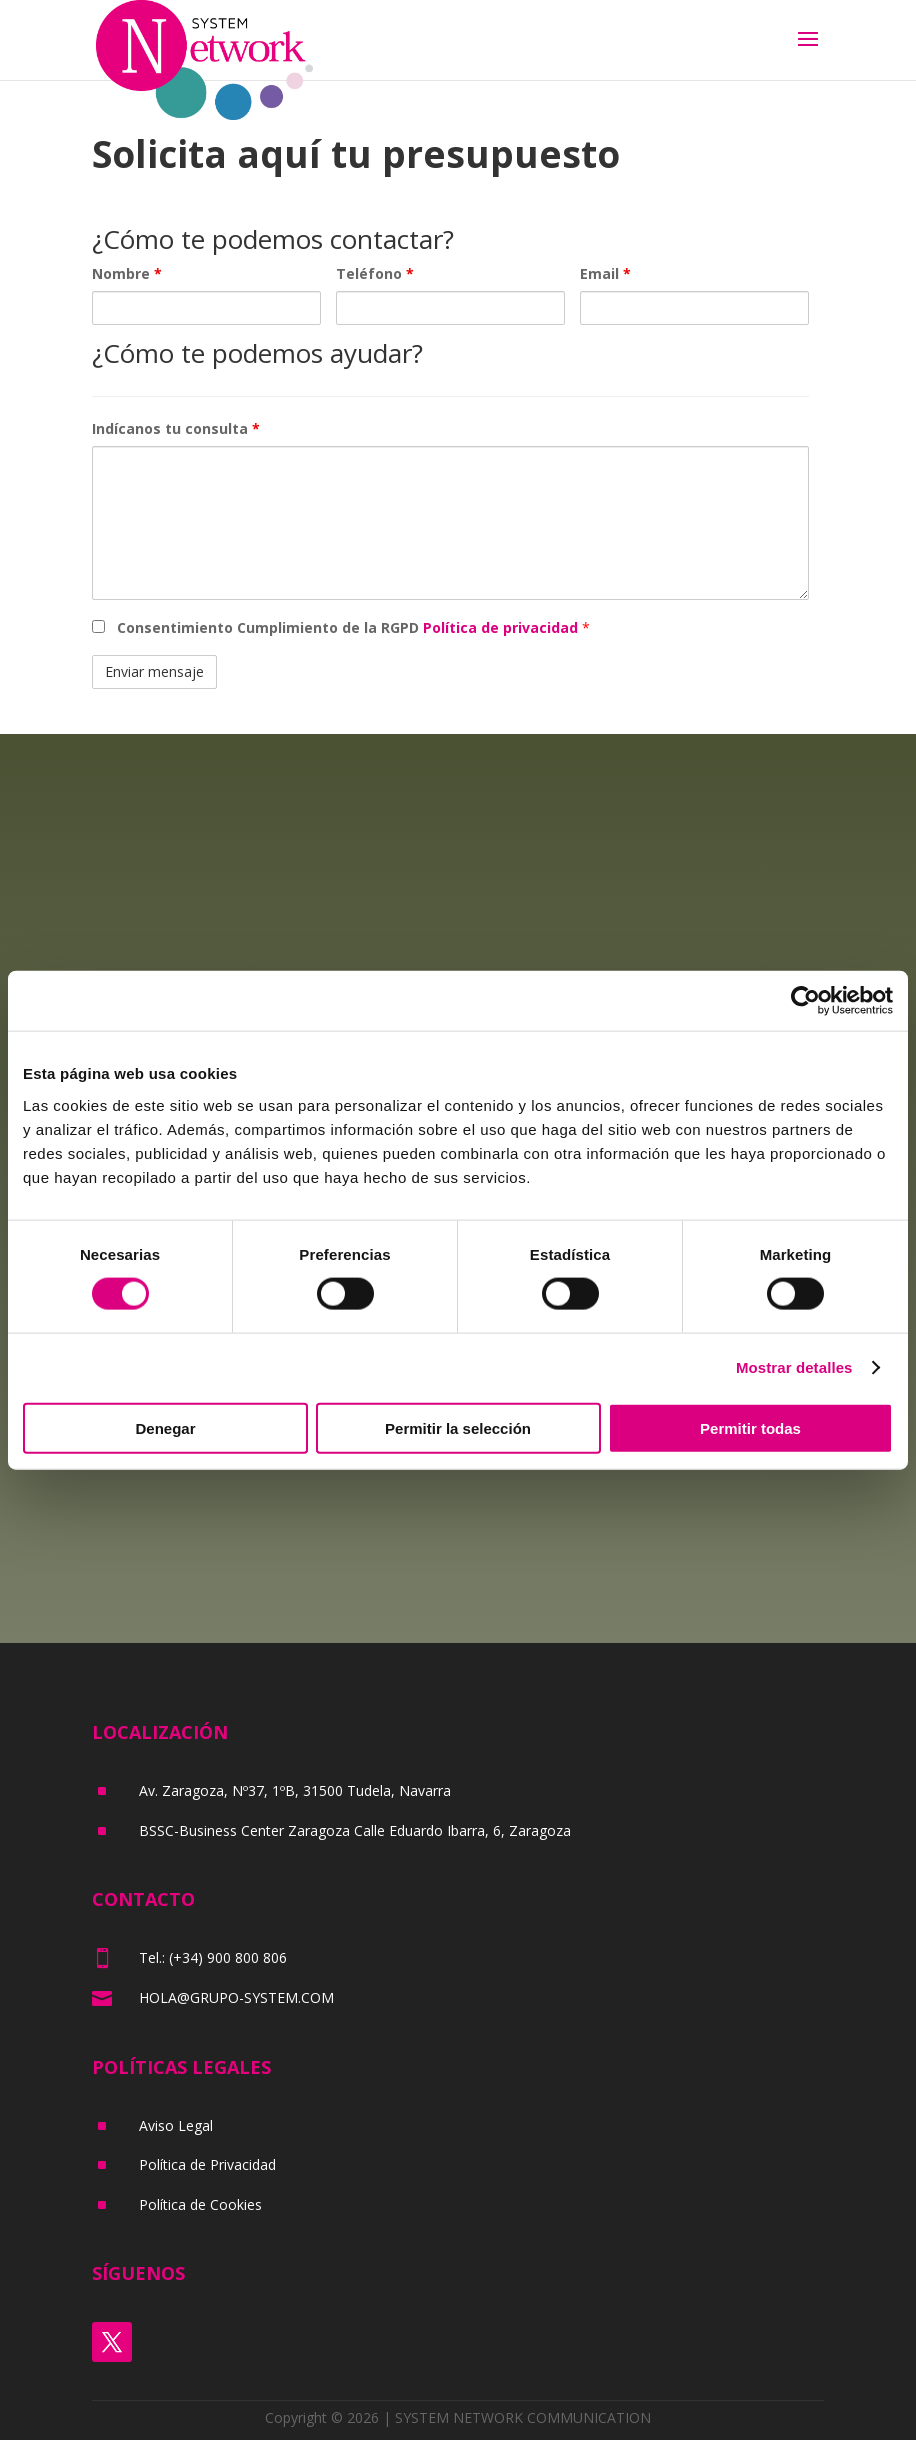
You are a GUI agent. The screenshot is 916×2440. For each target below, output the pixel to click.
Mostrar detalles (794, 1367)
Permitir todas (750, 1427)
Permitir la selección (458, 1427)
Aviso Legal (176, 2125)
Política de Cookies (200, 2204)
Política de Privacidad (207, 2164)
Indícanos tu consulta (176, 428)
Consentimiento (349, 627)
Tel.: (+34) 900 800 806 (213, 1957)
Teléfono (375, 273)
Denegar (165, 1427)
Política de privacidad (502, 627)
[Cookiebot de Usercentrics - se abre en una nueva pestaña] (805, 1001)
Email (605, 273)
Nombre (127, 273)
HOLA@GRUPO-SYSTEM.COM (236, 1997)
